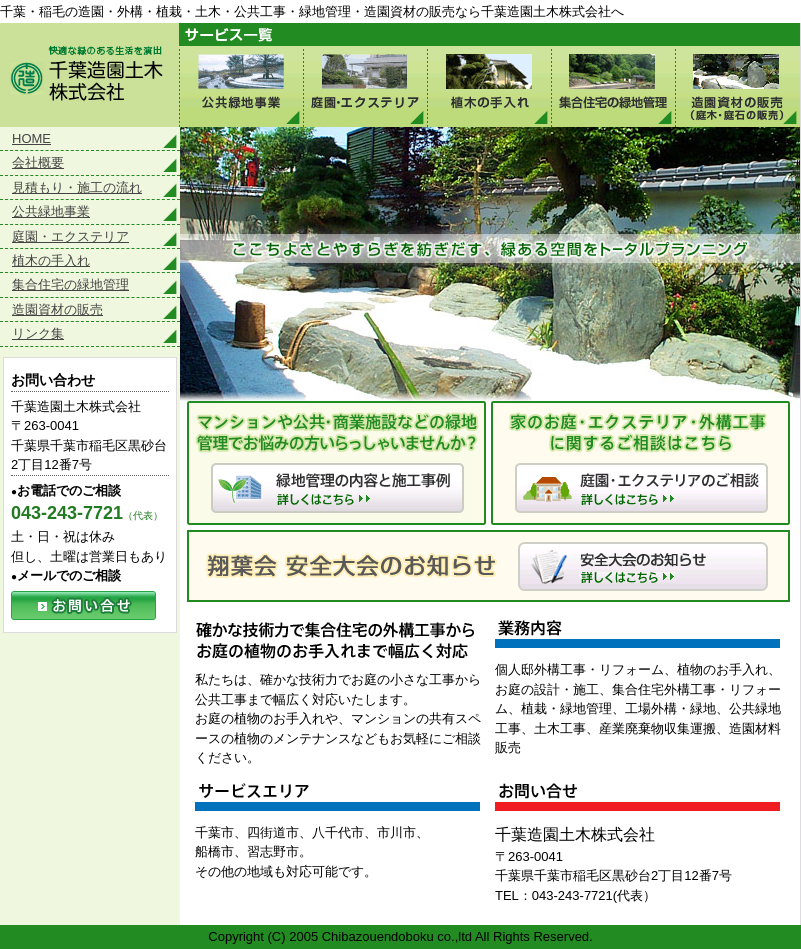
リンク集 (38, 333)
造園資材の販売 (57, 309)
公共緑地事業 (241, 86)
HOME (31, 138)
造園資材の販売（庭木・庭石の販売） (737, 86)
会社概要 (38, 162)
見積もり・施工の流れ (77, 187)
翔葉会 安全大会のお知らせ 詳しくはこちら (488, 566)
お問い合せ (83, 605)
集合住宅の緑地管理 (613, 86)
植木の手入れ (489, 86)
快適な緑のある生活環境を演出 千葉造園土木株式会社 (89, 75)
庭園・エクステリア (365, 86)
